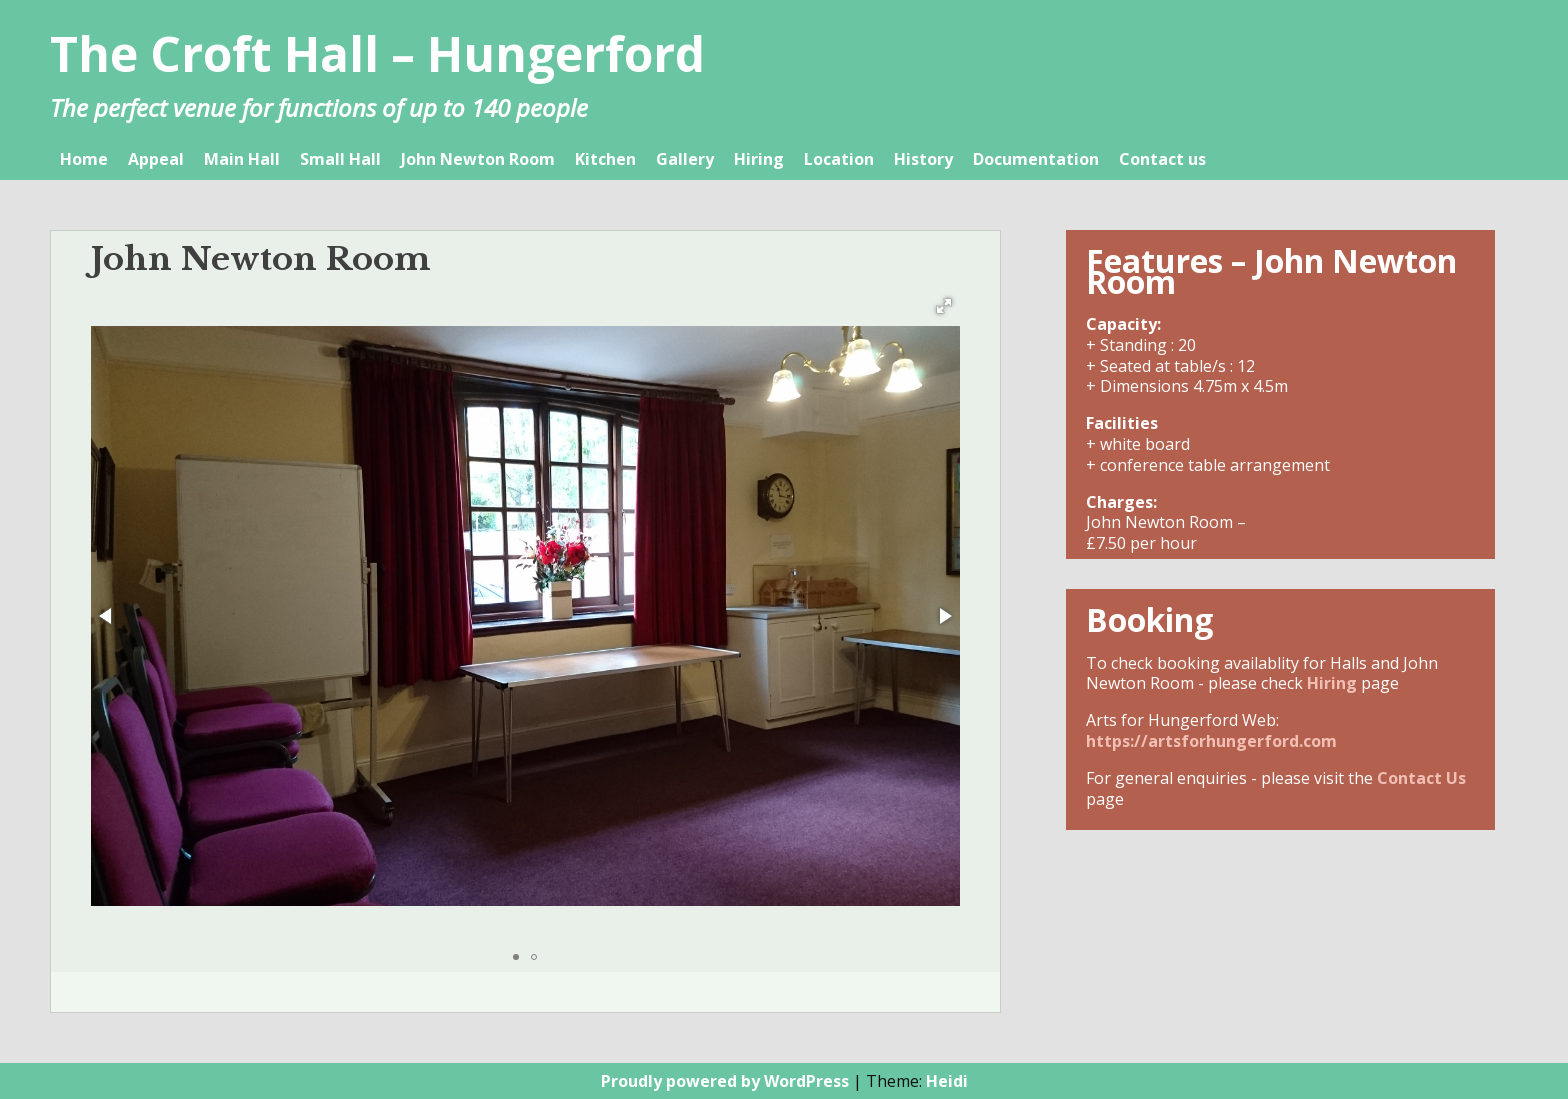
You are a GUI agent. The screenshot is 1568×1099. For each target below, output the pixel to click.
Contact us (1162, 159)
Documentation (1036, 159)
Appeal (156, 159)
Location (839, 159)
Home (84, 159)
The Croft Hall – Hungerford (377, 53)
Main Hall (242, 159)
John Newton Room (478, 159)
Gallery (685, 159)
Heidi (947, 1081)
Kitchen (605, 159)
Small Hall (340, 159)
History (923, 159)
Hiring (759, 159)
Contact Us (1421, 778)
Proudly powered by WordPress (725, 1081)
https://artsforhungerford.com (1211, 741)
